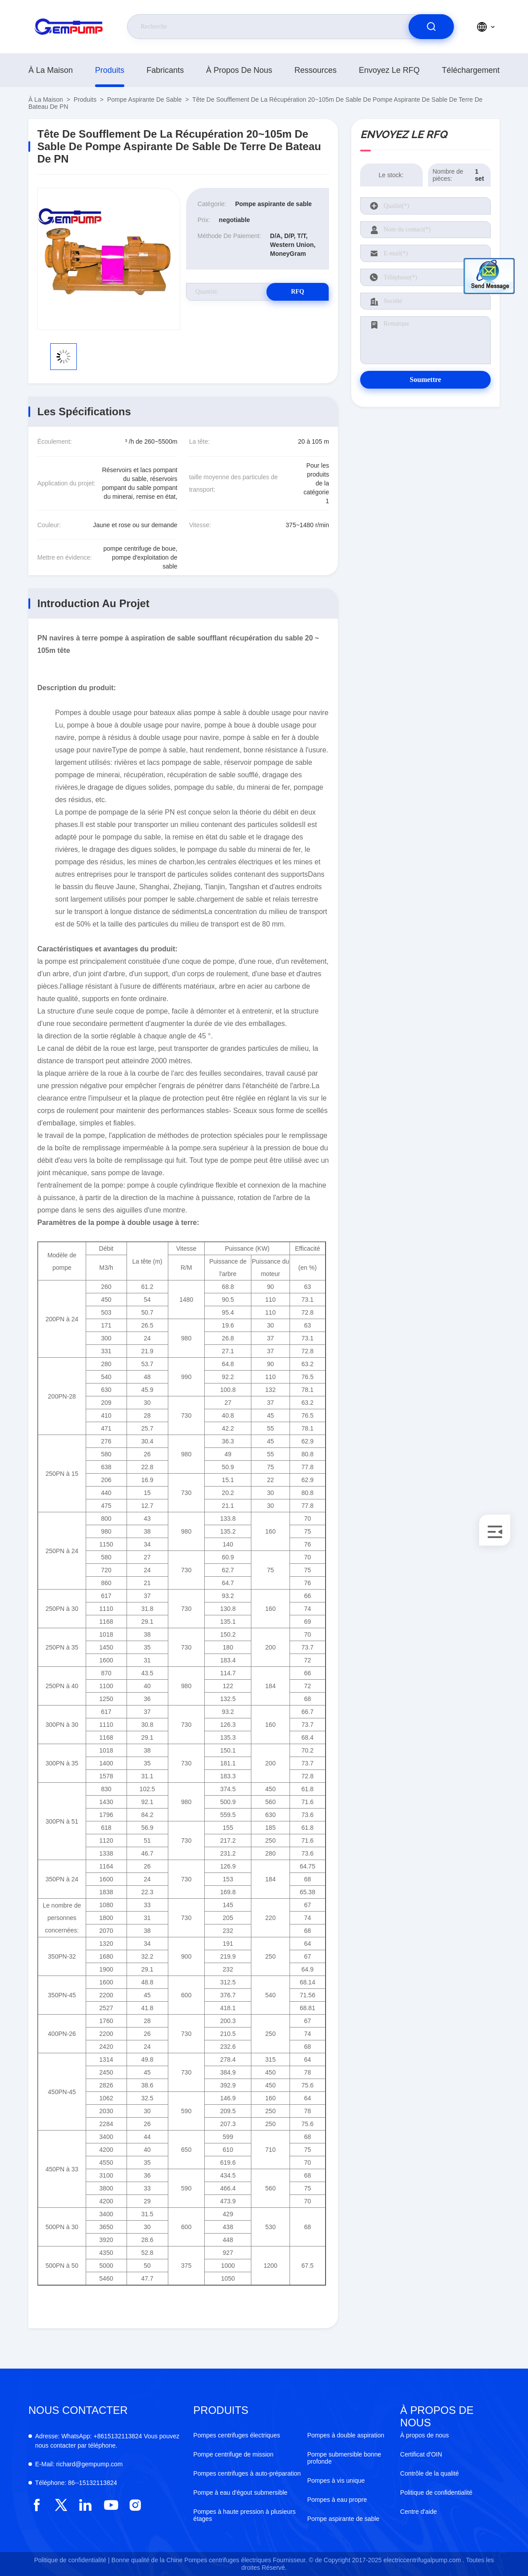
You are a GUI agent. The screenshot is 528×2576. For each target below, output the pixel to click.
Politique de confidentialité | (72, 2560)
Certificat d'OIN (421, 2454)
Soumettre (425, 379)
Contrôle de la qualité (429, 2473)
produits (109, 70)
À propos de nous (239, 70)
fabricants (165, 70)
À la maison (50, 70)
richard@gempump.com (79, 2464)
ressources (315, 70)
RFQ (297, 291)
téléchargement (471, 70)
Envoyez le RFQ (389, 70)
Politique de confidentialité (436, 2492)
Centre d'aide (418, 2511)
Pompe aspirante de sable (144, 99)
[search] (431, 26)
